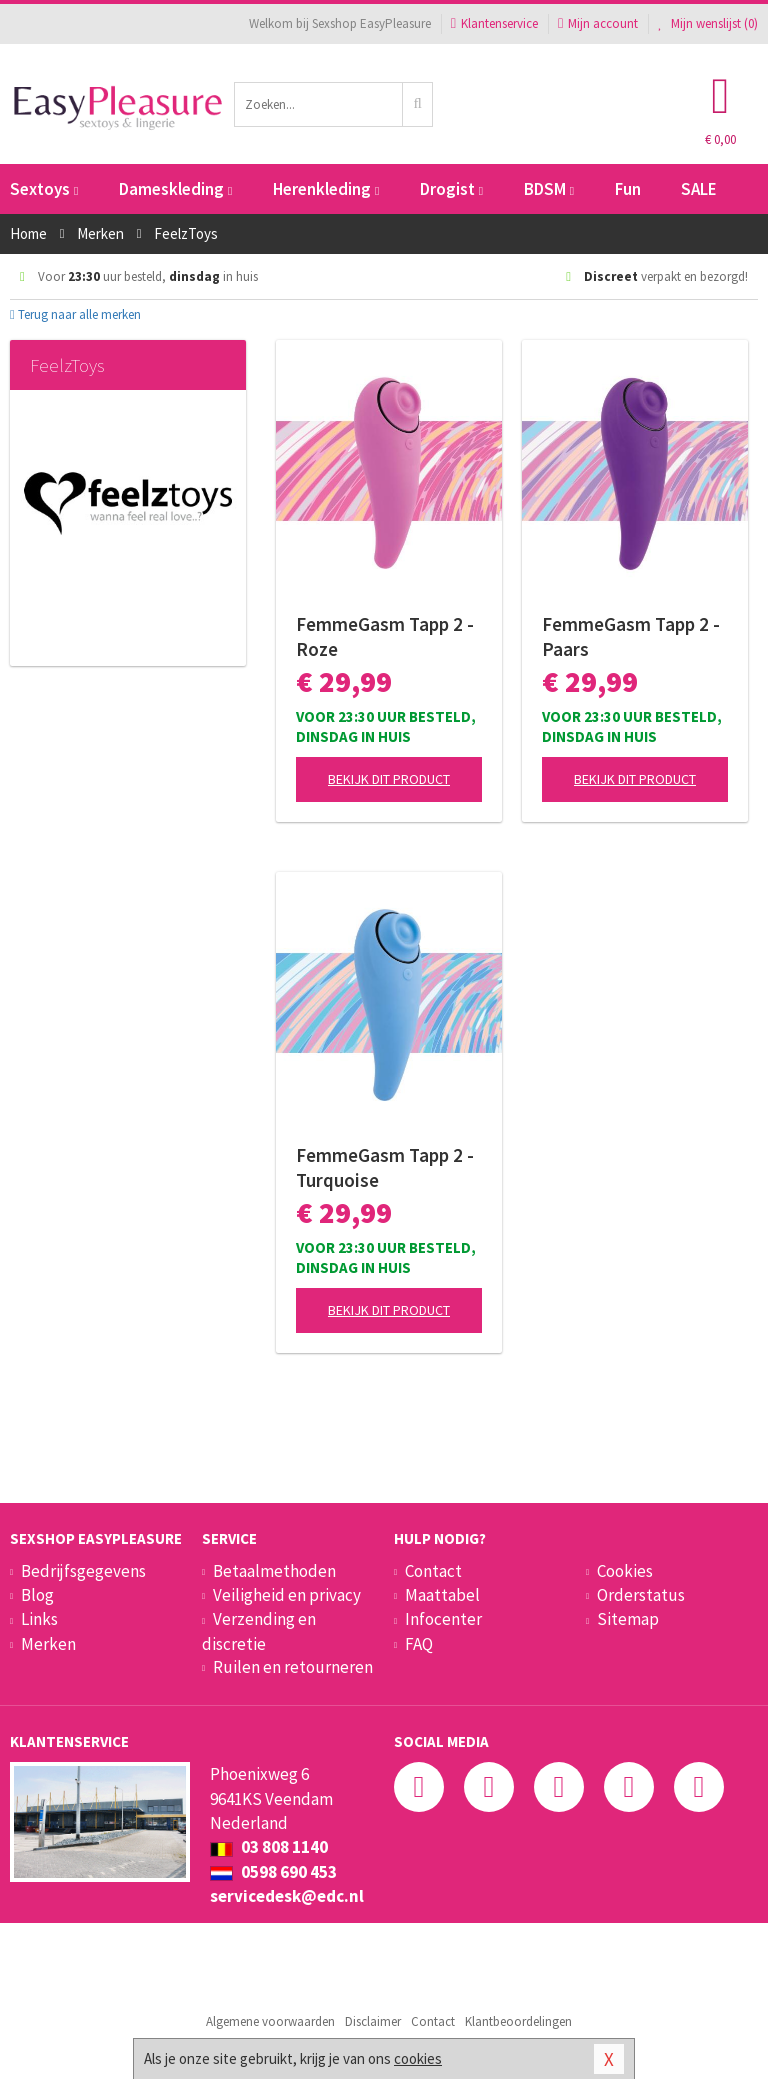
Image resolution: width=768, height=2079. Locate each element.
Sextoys (44, 189)
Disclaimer (373, 2021)
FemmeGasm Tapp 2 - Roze (385, 636)
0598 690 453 (273, 1872)
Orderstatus (641, 1595)
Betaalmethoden (274, 1571)
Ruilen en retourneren (293, 1667)
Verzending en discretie (259, 1631)
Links (39, 1619)
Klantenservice (494, 23)
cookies (418, 2058)
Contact (433, 1571)
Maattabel (442, 1595)
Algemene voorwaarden (270, 2021)
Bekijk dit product (389, 779)
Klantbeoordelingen (518, 2021)
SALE (699, 189)
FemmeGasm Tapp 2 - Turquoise (385, 1167)
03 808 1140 (269, 1847)
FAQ (419, 1644)
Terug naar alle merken (75, 314)
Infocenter (443, 1619)
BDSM (549, 189)
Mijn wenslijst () (708, 23)
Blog (37, 1595)
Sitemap (628, 1619)
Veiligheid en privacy (287, 1595)
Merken (48, 1644)
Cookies (625, 1571)
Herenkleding (326, 189)
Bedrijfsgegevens (83, 1571)
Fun (628, 189)
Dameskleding (175, 189)
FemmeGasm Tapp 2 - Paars (631, 636)
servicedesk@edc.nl (287, 1896)
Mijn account (598, 23)
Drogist (451, 189)
